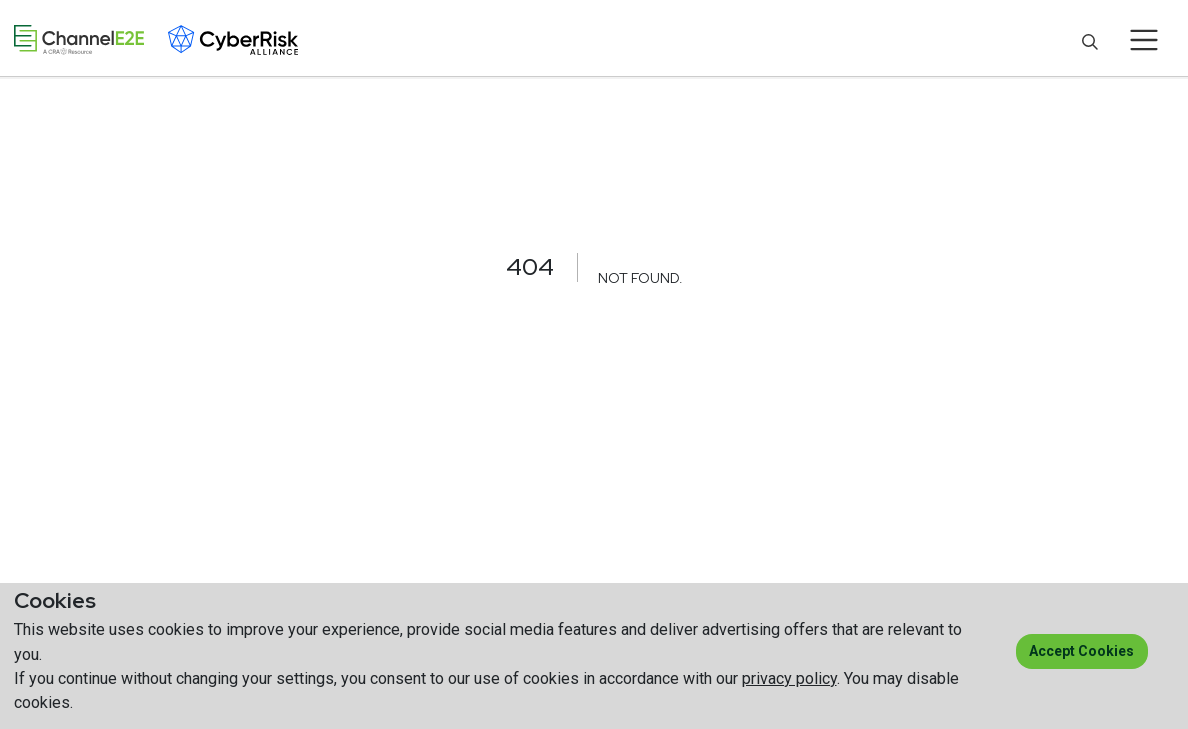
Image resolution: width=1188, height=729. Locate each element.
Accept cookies (1081, 651)
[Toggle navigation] (1144, 40)
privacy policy (789, 678)
